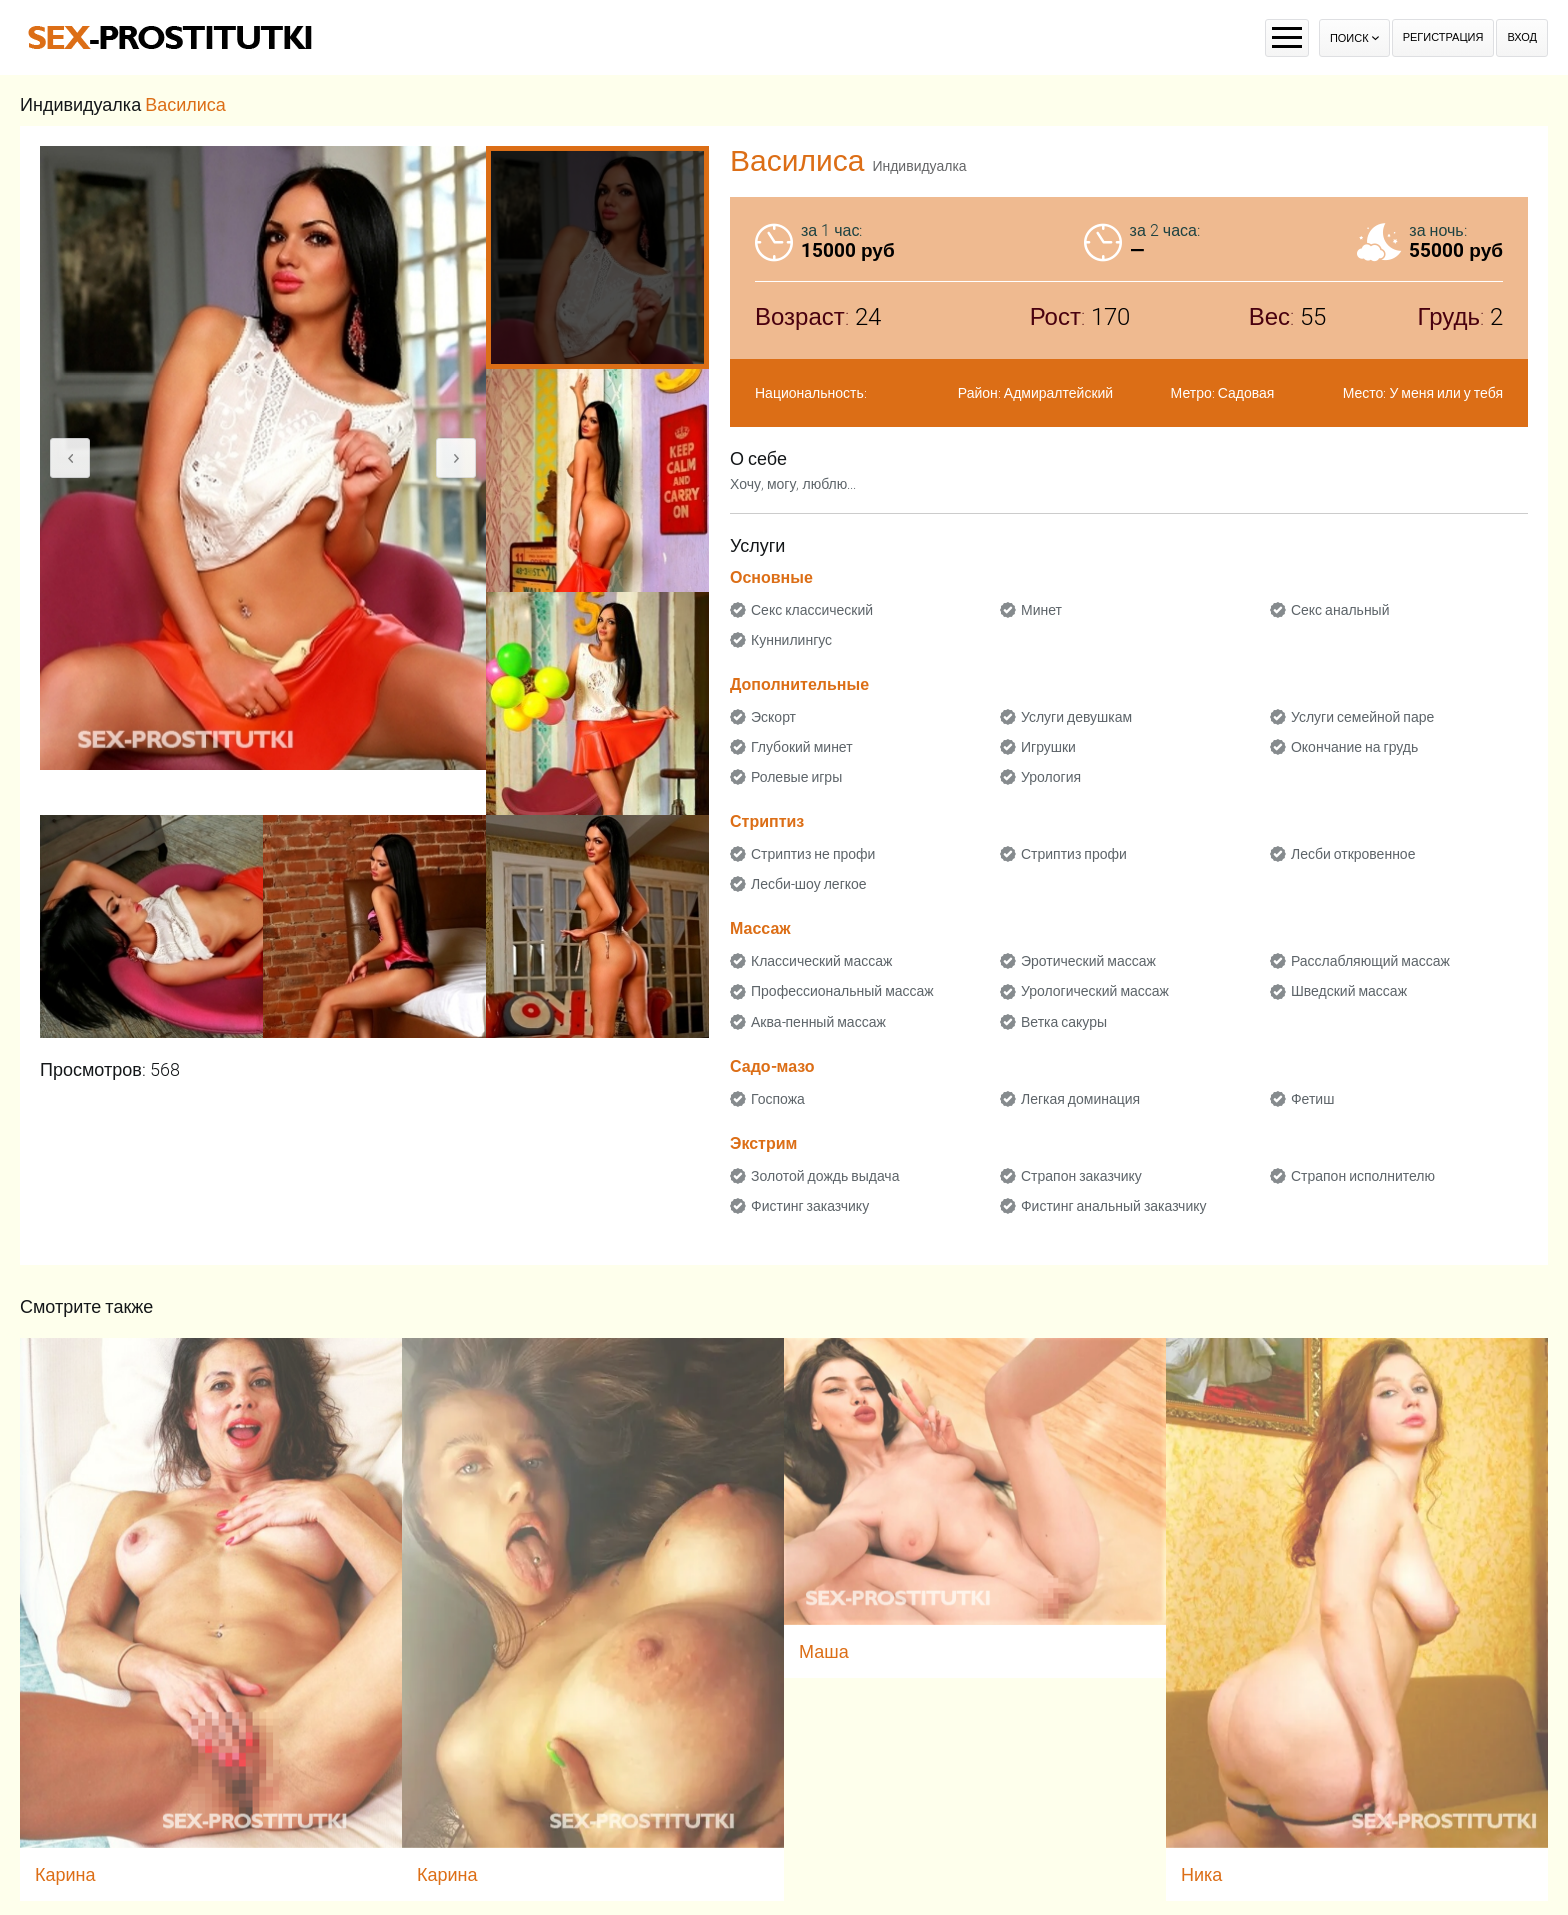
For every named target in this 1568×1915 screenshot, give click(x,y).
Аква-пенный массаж (818, 1022)
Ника (1201, 1874)
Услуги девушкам (1076, 717)
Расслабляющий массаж (1370, 961)
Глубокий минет (802, 747)
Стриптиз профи (1074, 854)
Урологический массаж (1095, 991)
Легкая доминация (1080, 1099)
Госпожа (778, 1099)
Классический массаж (821, 961)
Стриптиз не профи (813, 854)
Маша (824, 1651)
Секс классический (812, 610)
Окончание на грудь (1354, 747)
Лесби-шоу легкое (809, 884)
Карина (65, 1874)
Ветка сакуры (1064, 1022)
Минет (1041, 610)
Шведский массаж (1349, 991)
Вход (1522, 37)
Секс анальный (1340, 610)
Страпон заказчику (1081, 1176)
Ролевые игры (796, 777)
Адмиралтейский (1058, 393)
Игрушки (1048, 747)
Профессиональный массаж (842, 991)
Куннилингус (791, 640)
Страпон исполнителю (1363, 1176)
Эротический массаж (1088, 961)
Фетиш (1312, 1099)
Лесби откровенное (1353, 854)
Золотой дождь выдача (825, 1176)
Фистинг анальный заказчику (1114, 1206)
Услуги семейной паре (1362, 717)
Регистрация (1443, 37)
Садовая (1246, 393)
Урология (1051, 777)
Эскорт (773, 717)
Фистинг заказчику (810, 1206)
